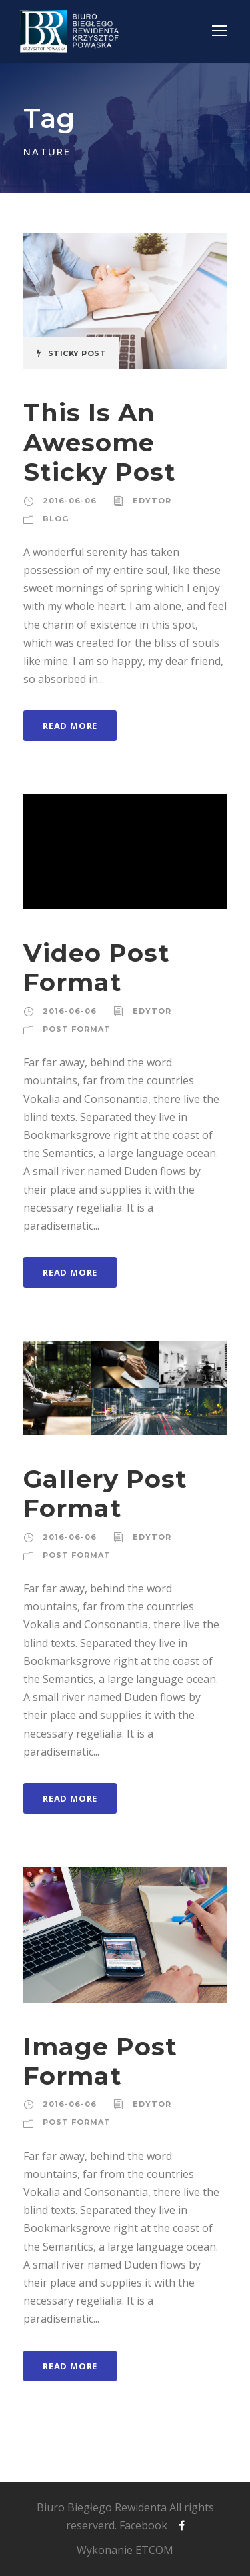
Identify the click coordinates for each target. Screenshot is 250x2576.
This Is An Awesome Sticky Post (99, 442)
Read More (70, 726)
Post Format (77, 1029)
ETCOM (154, 2550)
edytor (152, 500)
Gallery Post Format (105, 1493)
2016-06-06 (70, 500)
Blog (56, 518)
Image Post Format (100, 2061)
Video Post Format (96, 967)
